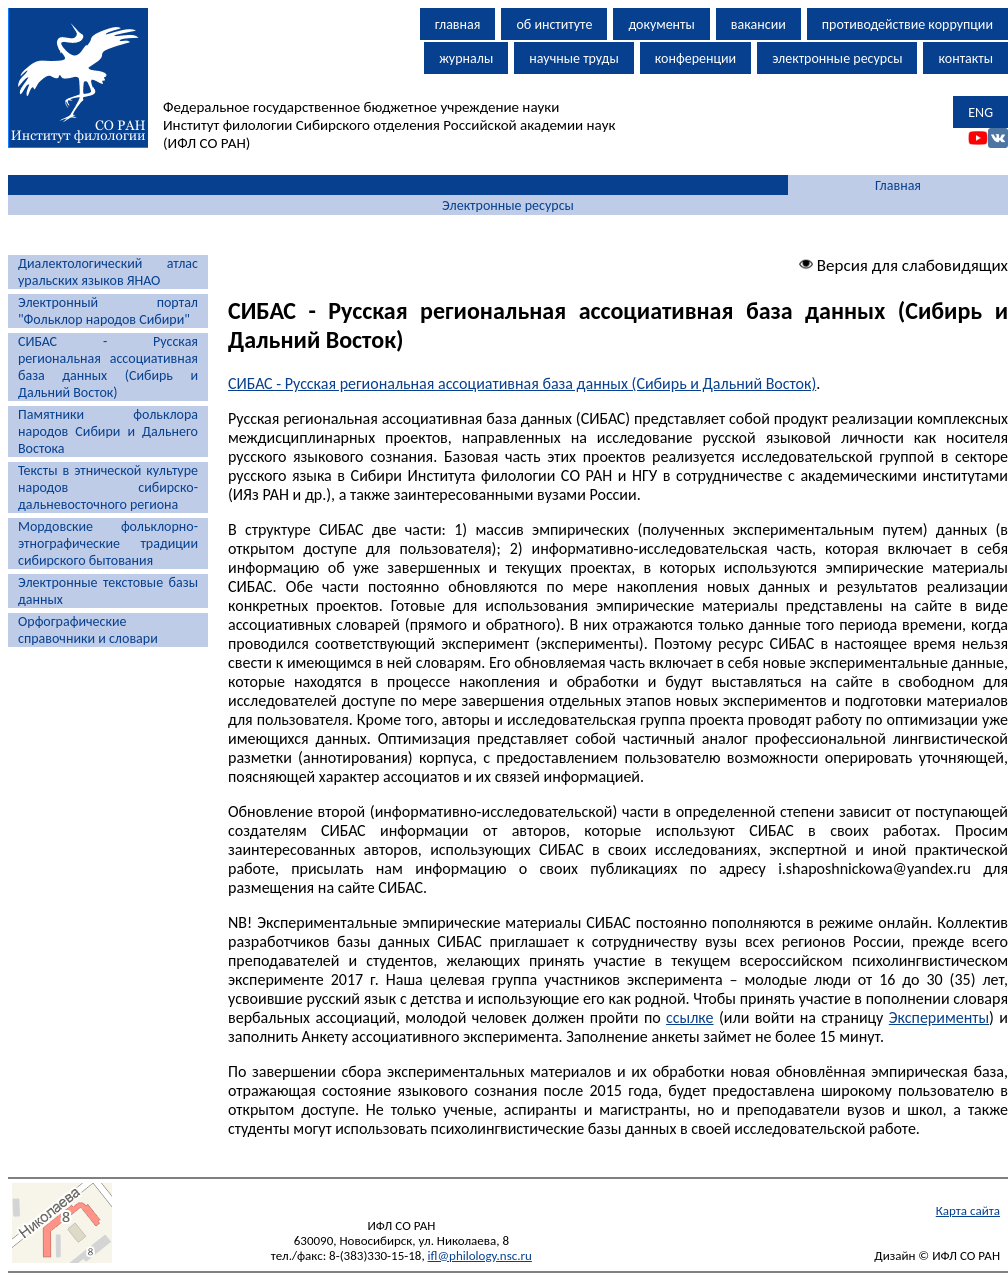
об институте (554, 24)
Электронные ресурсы (508, 205)
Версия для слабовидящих (903, 265)
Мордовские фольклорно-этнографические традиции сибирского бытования (108, 543)
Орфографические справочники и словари (88, 630)
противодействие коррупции (907, 24)
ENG (980, 112)
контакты (965, 58)
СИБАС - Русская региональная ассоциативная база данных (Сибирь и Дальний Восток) (108, 367)
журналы (466, 58)
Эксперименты (939, 1017)
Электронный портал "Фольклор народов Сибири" (108, 311)
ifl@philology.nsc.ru (480, 1255)
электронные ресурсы (837, 58)
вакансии (758, 24)
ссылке (689, 1017)
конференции (695, 58)
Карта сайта (968, 1210)
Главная (898, 185)
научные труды (574, 58)
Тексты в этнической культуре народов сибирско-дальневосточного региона (108, 487)
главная (458, 24)
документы (661, 24)
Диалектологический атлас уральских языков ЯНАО (108, 272)
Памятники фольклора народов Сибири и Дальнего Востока (108, 431)
